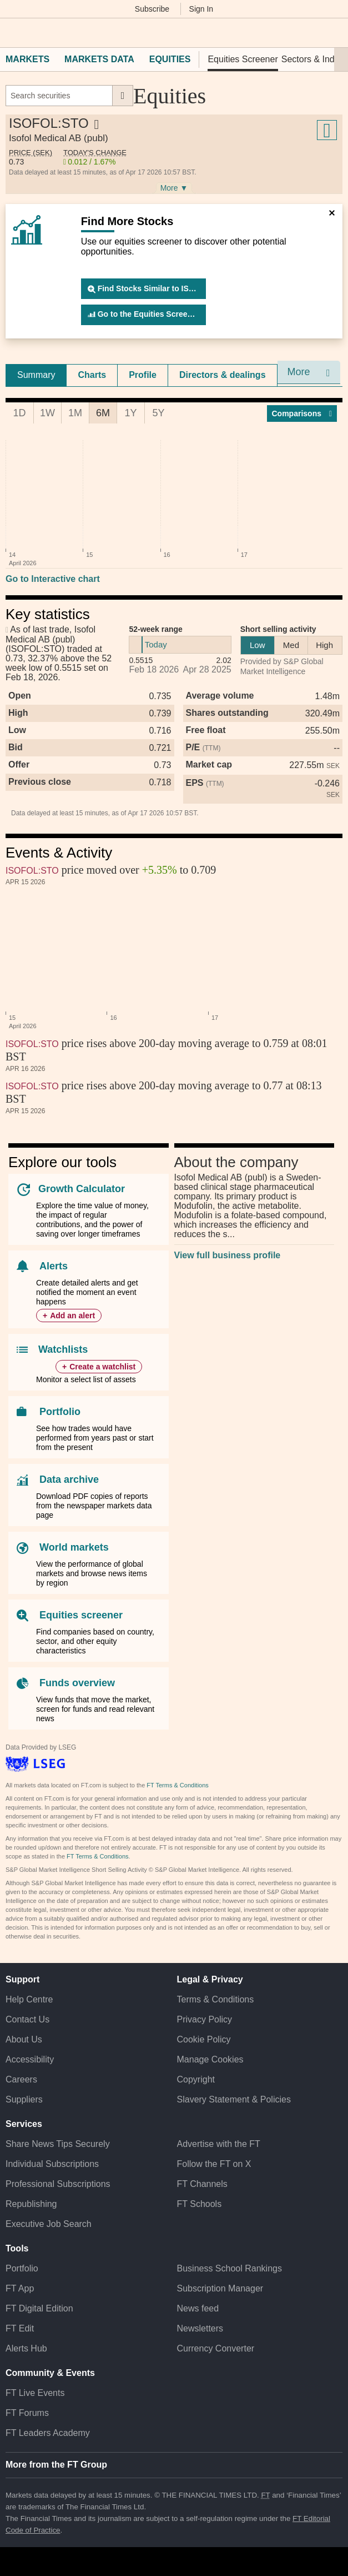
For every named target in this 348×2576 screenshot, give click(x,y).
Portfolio (59, 1411)
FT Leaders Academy (48, 2433)
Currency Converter (216, 2348)
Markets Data (99, 59)
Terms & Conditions (215, 1999)
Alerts (53, 1266)
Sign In (201, 8)
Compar (302, 413)
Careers (21, 2079)
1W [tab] (47, 412)
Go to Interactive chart (53, 579)
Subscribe (152, 8)
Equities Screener (243, 59)
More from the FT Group (56, 2464)
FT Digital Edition (39, 2308)
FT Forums (27, 2413)
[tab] (36, 375)
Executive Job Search (49, 2224)
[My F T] (332, 33)
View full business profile (227, 1255)
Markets (27, 59)
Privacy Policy (205, 2019)
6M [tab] (103, 412)
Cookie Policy (204, 2039)
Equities (170, 59)
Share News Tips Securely (58, 2144)
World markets (74, 1547)
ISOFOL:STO (32, 870)
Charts (92, 375)
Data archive (69, 1479)
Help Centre (29, 1999)
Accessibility (30, 2059)
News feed (198, 2308)
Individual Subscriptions (52, 2164)
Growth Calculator (81, 1188)
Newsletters (200, 2328)
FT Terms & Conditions (177, 1785)
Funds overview (77, 1682)
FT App (20, 2288)
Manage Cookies (210, 2059)
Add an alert (72, 1315)
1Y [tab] (130, 412)
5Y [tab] (158, 412)
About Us (24, 2039)
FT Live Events (35, 2393)
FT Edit (20, 2328)
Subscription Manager (220, 2288)
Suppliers (24, 2099)
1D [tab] (19, 412)
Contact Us (27, 2019)
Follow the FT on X (214, 2164)
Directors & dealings (222, 375)
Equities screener (81, 1615)
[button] (11, 33)
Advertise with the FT (218, 2144)
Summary (36, 375)
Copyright (196, 2079)
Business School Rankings (229, 2268)
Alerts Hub (26, 2348)
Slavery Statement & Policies (234, 2099)
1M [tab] (75, 412)
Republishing (31, 2204)
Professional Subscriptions (58, 2184)
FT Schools (199, 2204)
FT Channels (202, 2184)
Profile (143, 375)
